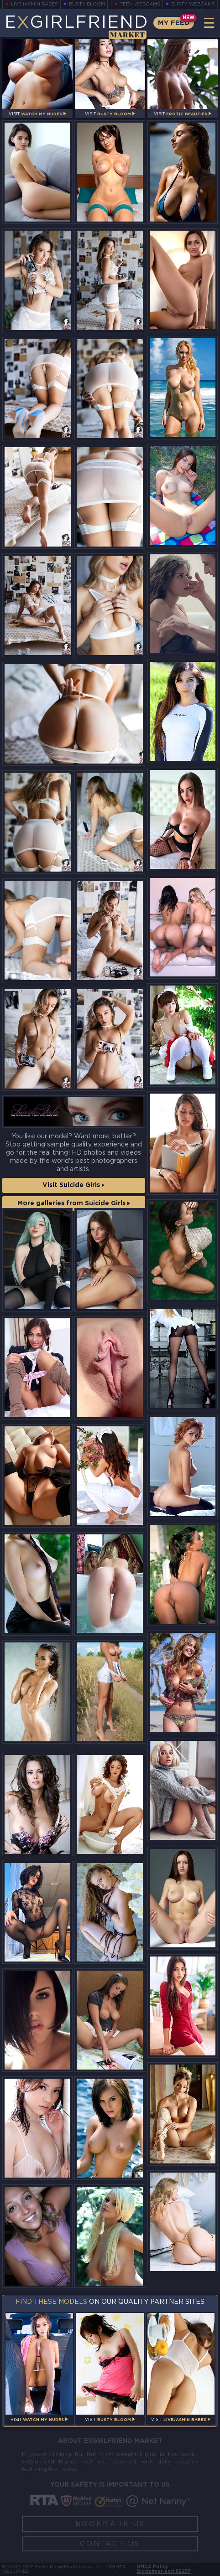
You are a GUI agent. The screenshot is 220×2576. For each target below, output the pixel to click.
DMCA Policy (152, 2567)
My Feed (173, 23)
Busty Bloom (87, 4)
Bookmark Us (110, 2524)
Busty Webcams (193, 4)
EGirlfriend (76, 26)
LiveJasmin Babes (34, 4)
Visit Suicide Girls (73, 1185)
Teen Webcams (140, 4)
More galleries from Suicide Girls (73, 1203)
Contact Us (110, 2544)
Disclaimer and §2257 (163, 2572)
